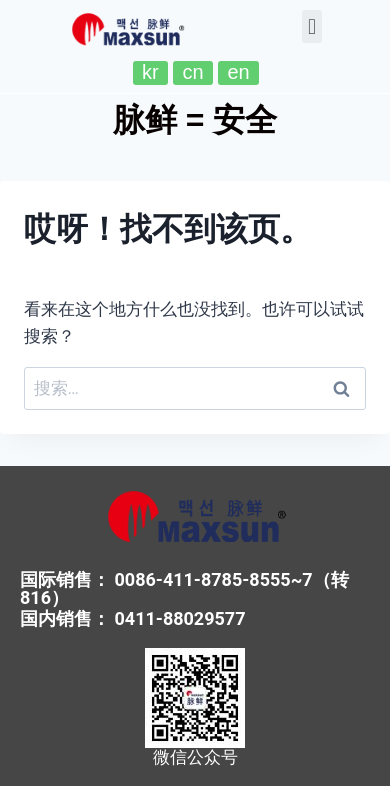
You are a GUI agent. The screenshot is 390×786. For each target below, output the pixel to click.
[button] (311, 26)
